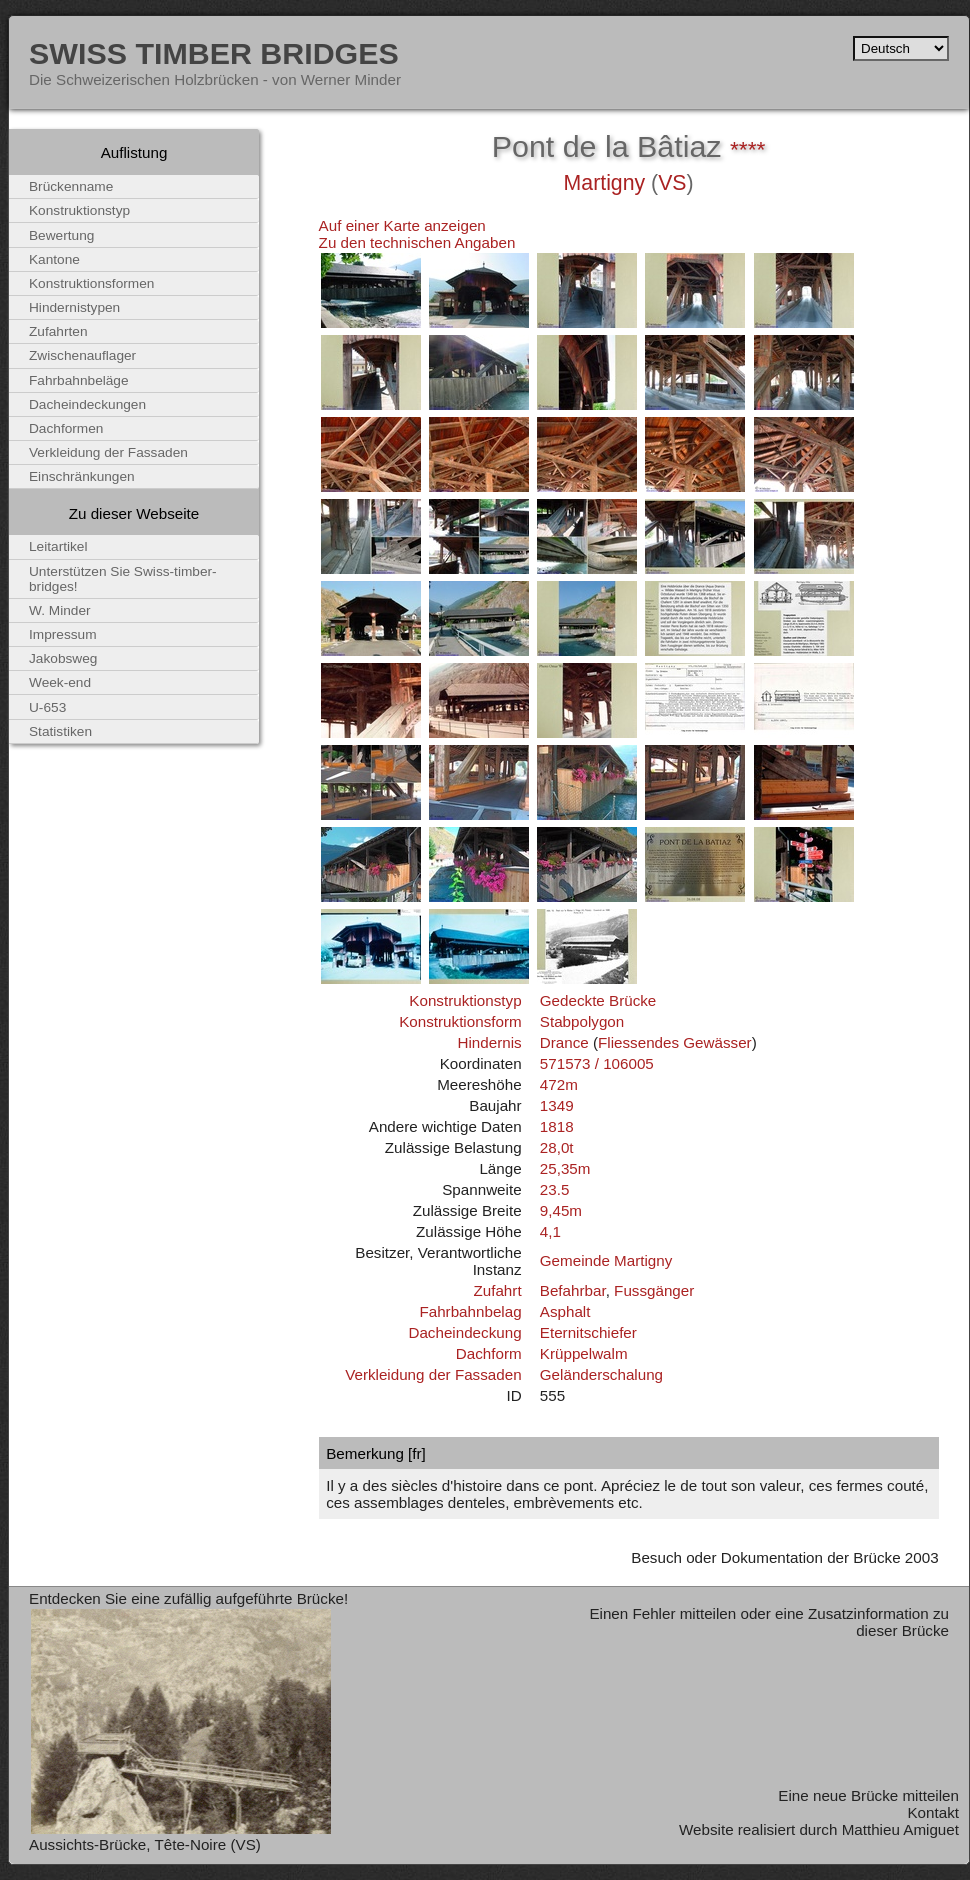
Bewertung (61, 235)
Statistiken (60, 731)
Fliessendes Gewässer (675, 1042)
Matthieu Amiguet (900, 1829)
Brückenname (71, 186)
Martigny (605, 183)
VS (672, 183)
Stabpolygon (582, 1021)
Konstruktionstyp (465, 1000)
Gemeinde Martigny (606, 1260)
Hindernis (489, 1042)
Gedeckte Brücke (598, 1000)
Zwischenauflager (82, 355)
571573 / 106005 (597, 1063)
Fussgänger (654, 1290)
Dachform (489, 1353)
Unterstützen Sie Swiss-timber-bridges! (123, 579)
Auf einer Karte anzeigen (402, 225)
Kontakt (933, 1812)
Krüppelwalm (584, 1353)
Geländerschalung (601, 1374)
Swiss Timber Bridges (214, 53)
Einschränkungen (82, 476)
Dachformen (66, 428)
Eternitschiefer (588, 1332)
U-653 (47, 707)
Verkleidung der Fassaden (433, 1374)
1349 (557, 1105)
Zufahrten (58, 331)
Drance (564, 1042)
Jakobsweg (63, 658)
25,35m (565, 1168)
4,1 (550, 1231)
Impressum (63, 634)
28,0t (557, 1147)
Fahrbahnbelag (470, 1311)
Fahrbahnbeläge (79, 380)
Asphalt (565, 1311)
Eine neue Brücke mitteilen (868, 1795)
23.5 (555, 1189)
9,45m (561, 1210)
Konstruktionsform (460, 1021)
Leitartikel (58, 546)
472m (559, 1084)
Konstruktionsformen (91, 283)
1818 (557, 1126)
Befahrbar (573, 1290)
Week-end (60, 682)
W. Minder (60, 610)
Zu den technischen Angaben (417, 242)
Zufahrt (497, 1290)
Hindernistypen (74, 307)
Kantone (54, 259)
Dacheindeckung (464, 1332)
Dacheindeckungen (87, 404)
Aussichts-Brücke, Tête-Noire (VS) (145, 1844)
